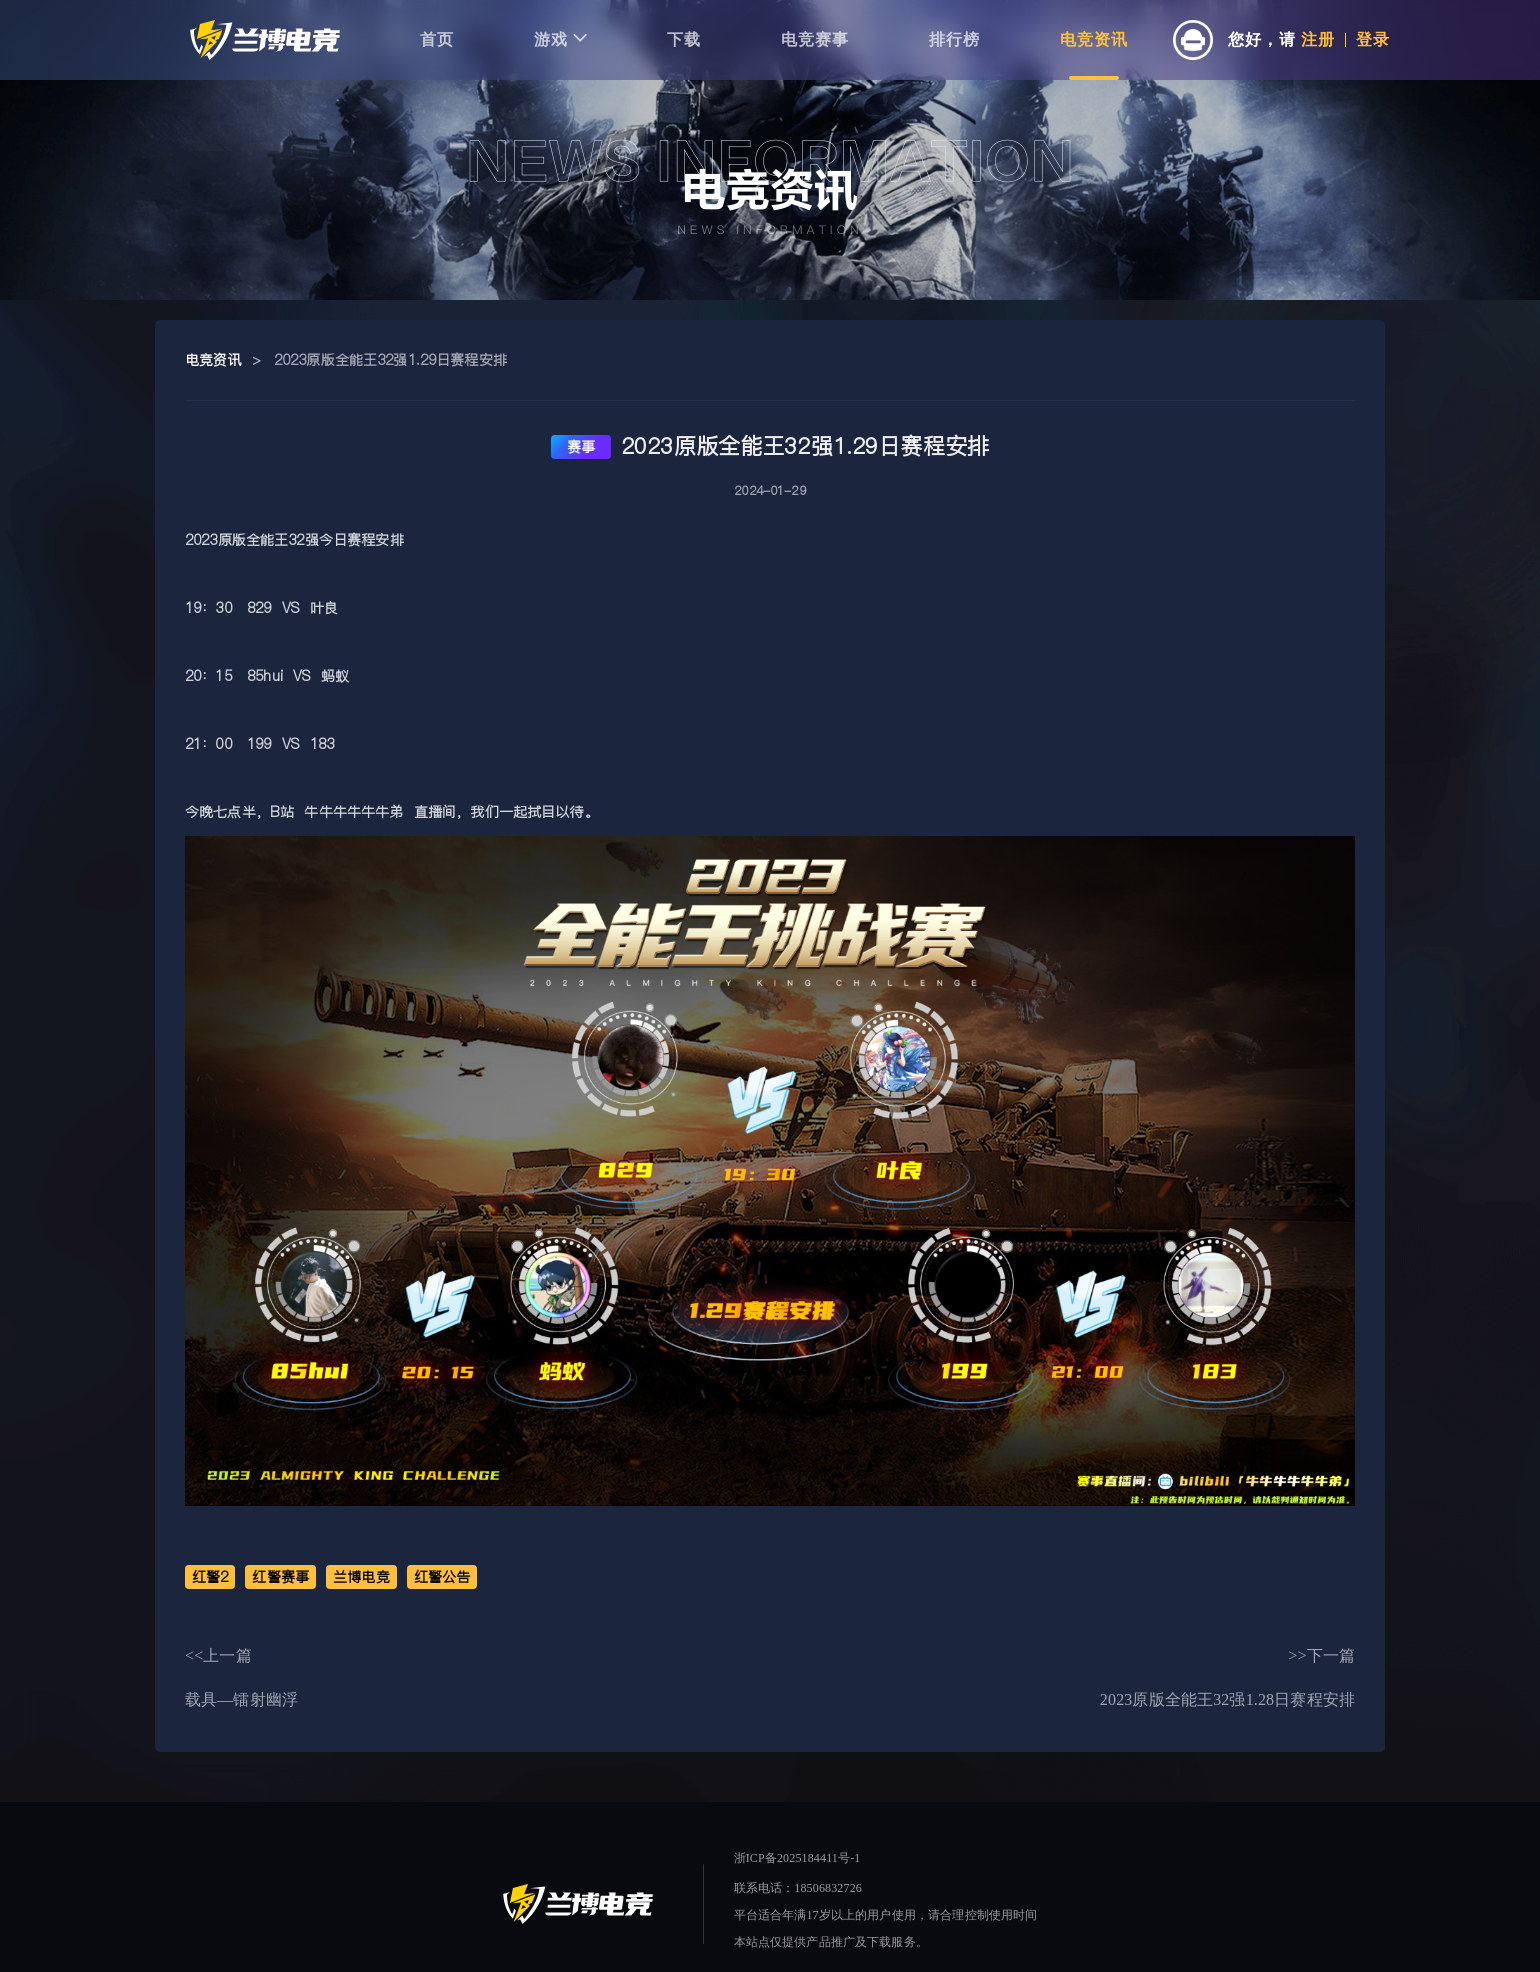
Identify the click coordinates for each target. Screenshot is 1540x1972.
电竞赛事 (815, 39)
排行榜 (954, 39)
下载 (684, 39)
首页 (437, 39)
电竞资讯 (1094, 39)
